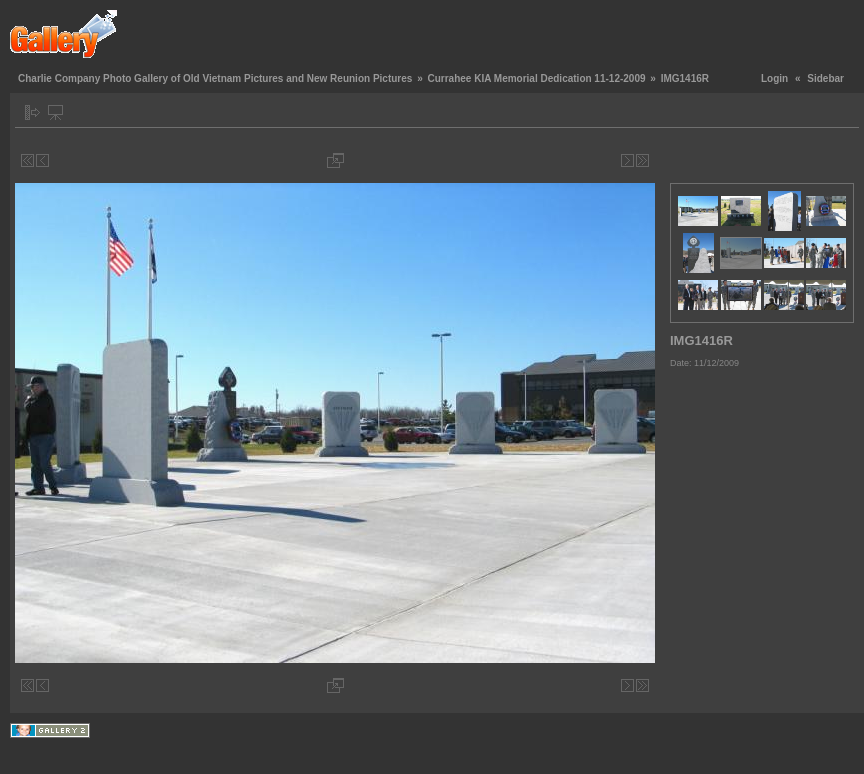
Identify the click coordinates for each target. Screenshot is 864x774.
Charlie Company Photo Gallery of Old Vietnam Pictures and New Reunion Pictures (215, 78)
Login (774, 78)
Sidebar (825, 78)
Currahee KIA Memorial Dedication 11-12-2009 (536, 78)
